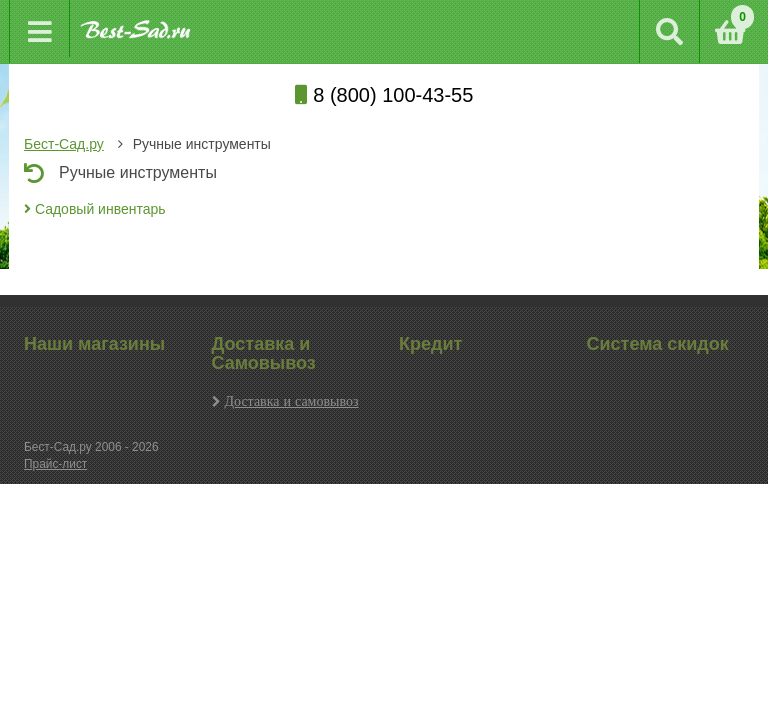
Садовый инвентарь (95, 209)
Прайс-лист (55, 464)
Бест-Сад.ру (64, 144)
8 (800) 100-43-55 (384, 95)
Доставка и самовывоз (292, 401)
